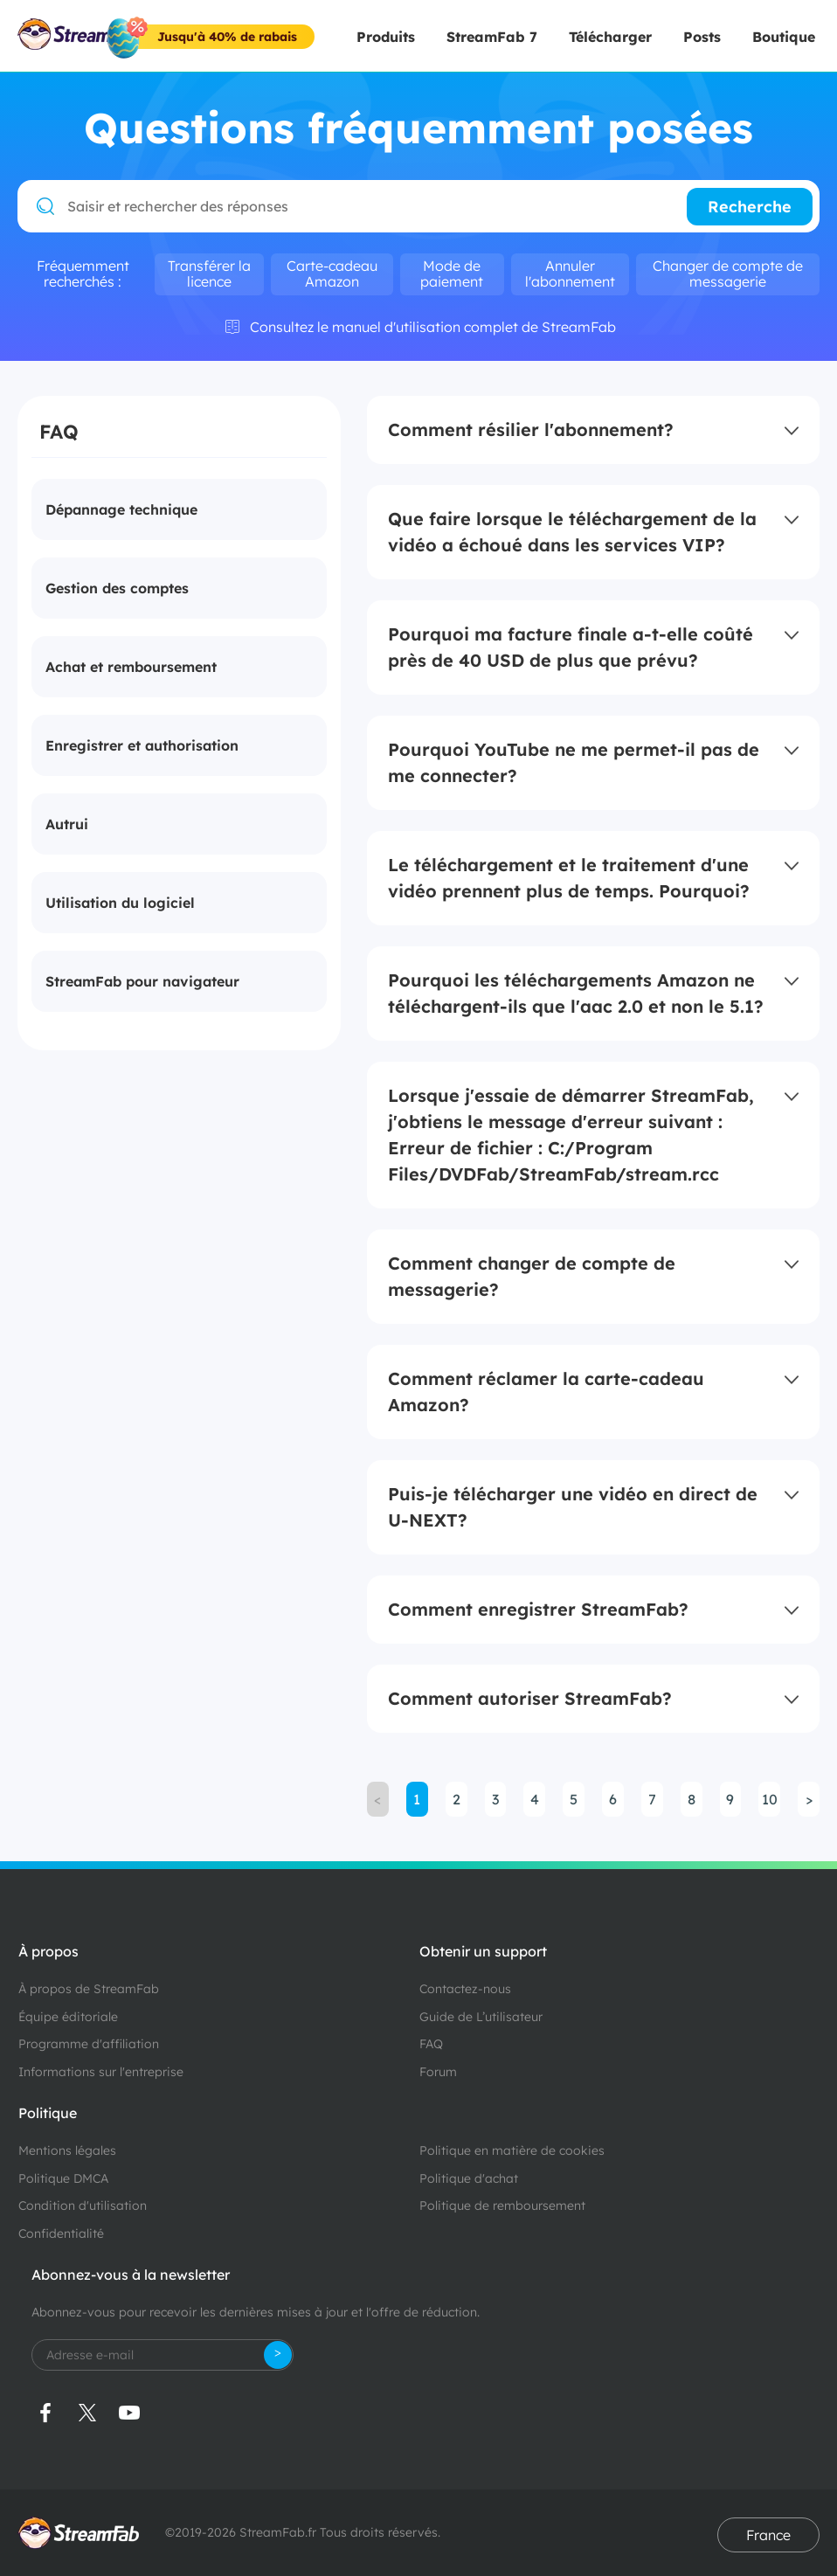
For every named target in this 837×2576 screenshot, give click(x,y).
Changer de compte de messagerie (728, 273)
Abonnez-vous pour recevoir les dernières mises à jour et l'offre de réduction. (255, 2312)
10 (770, 1799)
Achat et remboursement (131, 666)
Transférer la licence (209, 273)
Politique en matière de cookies (512, 2150)
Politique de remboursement (502, 2205)
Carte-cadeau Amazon (332, 273)
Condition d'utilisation (82, 2205)
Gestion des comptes (117, 588)
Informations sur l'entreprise (100, 2072)
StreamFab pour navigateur (142, 981)
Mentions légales (67, 2150)
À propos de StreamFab (88, 1989)
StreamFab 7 (491, 36)
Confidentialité (61, 2233)
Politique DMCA (63, 2178)
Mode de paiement (451, 273)
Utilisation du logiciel (120, 902)
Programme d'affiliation (88, 2044)
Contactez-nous (465, 1989)
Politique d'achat (468, 2178)
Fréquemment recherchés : (83, 274)
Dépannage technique (121, 509)
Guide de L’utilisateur (481, 2017)
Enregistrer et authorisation (142, 745)
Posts (702, 36)
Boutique (783, 36)
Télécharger (610, 36)
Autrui (66, 824)
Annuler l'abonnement (570, 273)
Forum (438, 2072)
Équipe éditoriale (68, 2017)
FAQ (431, 2044)
